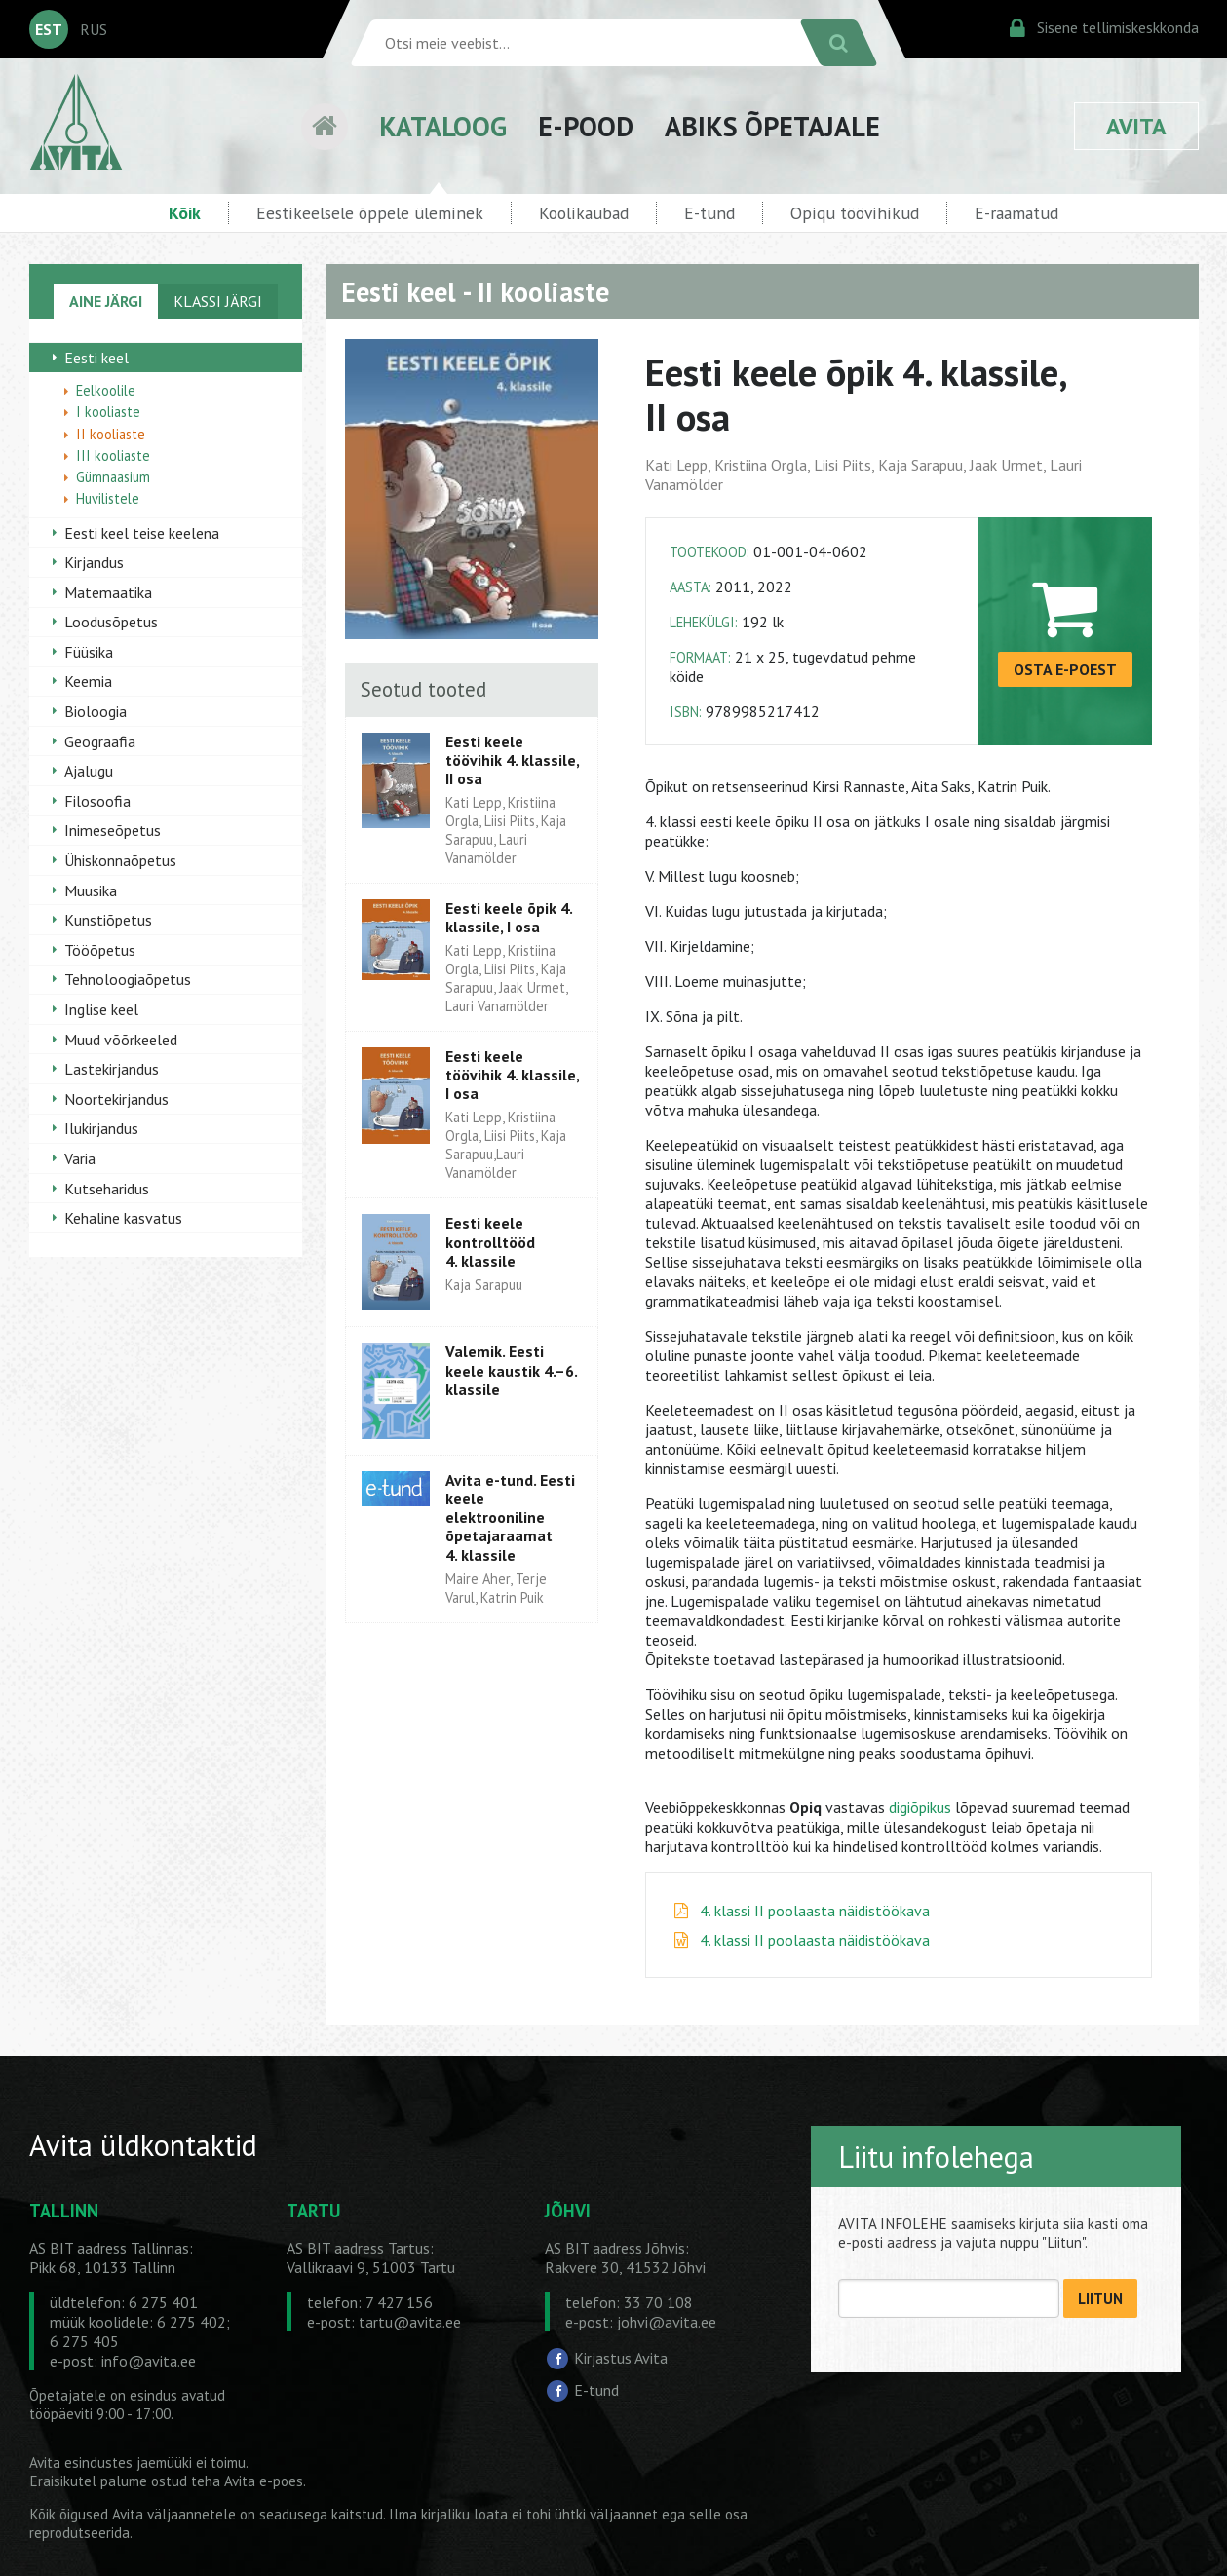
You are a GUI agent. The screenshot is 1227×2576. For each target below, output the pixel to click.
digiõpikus (920, 1807)
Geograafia (99, 741)
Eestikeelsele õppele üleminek (369, 213)
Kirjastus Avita (621, 2358)
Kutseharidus (106, 1188)
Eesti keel (96, 357)
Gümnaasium (113, 477)
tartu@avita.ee (410, 2321)
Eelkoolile (105, 390)
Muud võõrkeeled (120, 1039)
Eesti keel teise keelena (141, 533)
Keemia (88, 681)
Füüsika (88, 652)
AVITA (1136, 126)
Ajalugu (88, 770)
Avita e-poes (263, 2481)
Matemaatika (108, 592)
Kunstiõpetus (108, 919)
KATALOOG (443, 126)
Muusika (90, 890)
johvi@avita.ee (666, 2321)
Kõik (185, 213)
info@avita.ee (148, 2360)
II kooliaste (110, 434)
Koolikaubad (584, 213)
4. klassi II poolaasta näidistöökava (815, 1910)
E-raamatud (1016, 213)
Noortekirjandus (116, 1099)
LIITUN (1100, 2299)
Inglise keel (101, 1009)
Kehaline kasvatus (123, 1218)
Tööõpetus (99, 950)
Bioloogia (95, 711)
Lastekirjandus (111, 1069)
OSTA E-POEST (1065, 669)
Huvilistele (107, 498)
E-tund (709, 213)
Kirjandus (94, 562)
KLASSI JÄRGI (217, 301)
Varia (80, 1158)
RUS (93, 29)
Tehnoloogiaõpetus (127, 979)
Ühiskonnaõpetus (120, 860)
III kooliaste (113, 455)
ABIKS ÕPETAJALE (772, 126)
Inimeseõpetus (112, 830)
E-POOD (585, 126)
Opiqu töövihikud (854, 213)
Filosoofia (97, 801)
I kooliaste (108, 411)
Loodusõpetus (111, 621)
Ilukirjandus (101, 1128)
